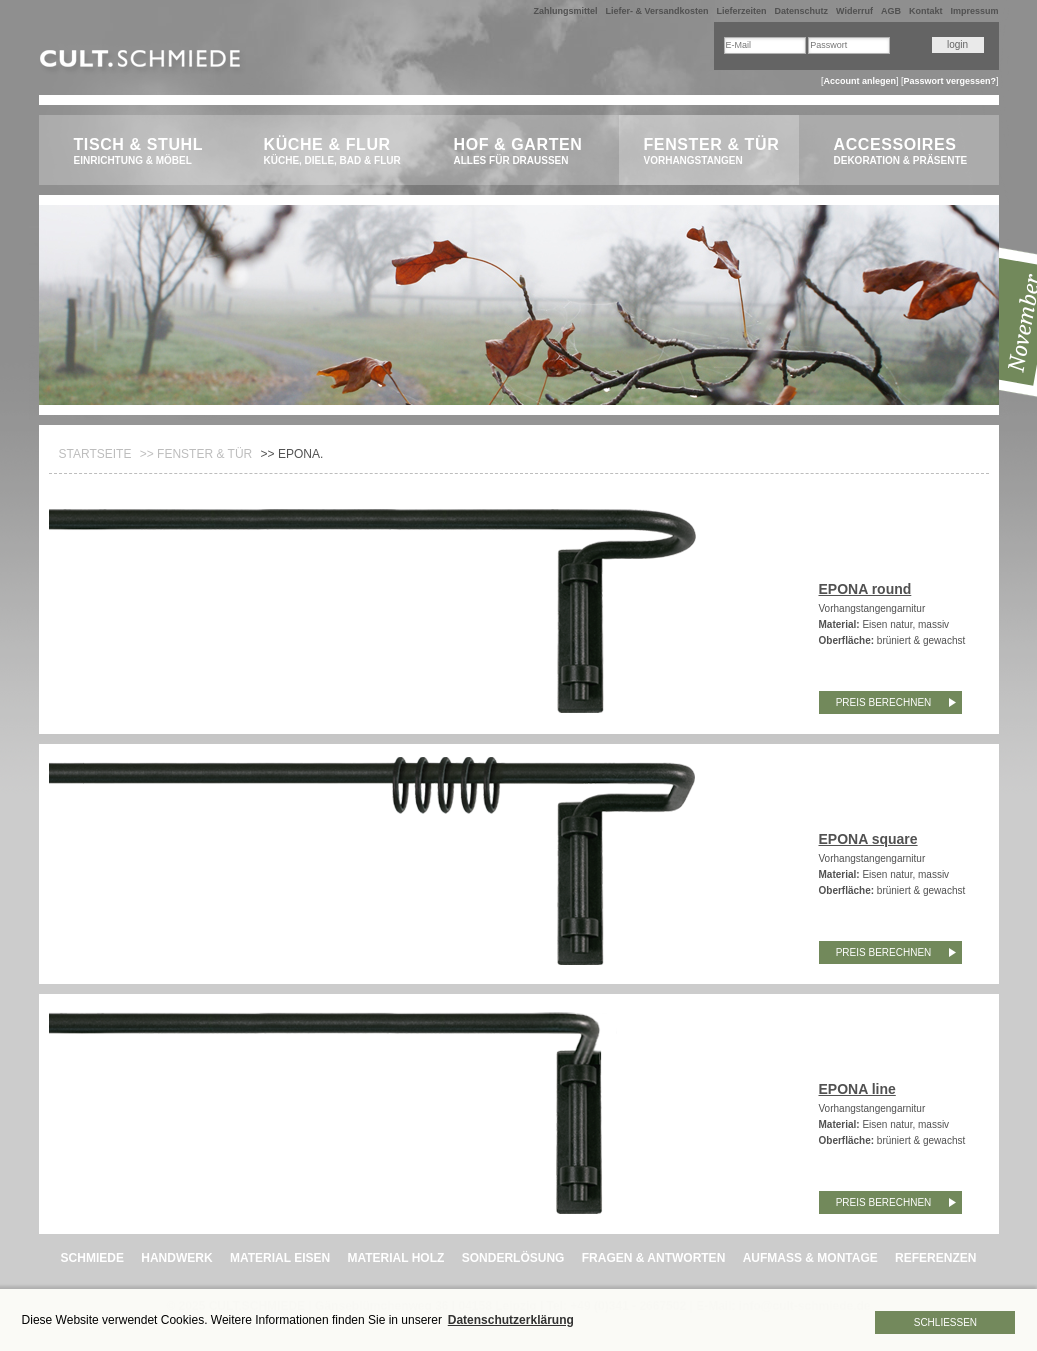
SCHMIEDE (92, 1258)
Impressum (974, 11)
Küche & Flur (336, 152)
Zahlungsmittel (565, 11)
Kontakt (926, 11)
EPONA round (865, 589)
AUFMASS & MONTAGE (810, 1258)
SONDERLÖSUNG (513, 1258)
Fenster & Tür (716, 152)
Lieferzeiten (742, 11)
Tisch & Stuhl (146, 152)
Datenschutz (802, 11)
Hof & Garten (526, 152)
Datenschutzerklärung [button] (511, 1320)
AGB (891, 11)
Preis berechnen (884, 702)
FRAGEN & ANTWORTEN (654, 1258)
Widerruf (854, 11)
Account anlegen (859, 81)
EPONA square (868, 839)
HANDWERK (176, 1258)
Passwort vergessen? (949, 81)
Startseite (95, 454)
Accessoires (906, 152)
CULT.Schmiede (142, 62)
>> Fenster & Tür (196, 454)
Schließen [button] (945, 1322)
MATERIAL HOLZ (395, 1258)
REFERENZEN (935, 1258)
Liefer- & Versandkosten (656, 11)
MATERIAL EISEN (280, 1258)
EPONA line (857, 1089)
